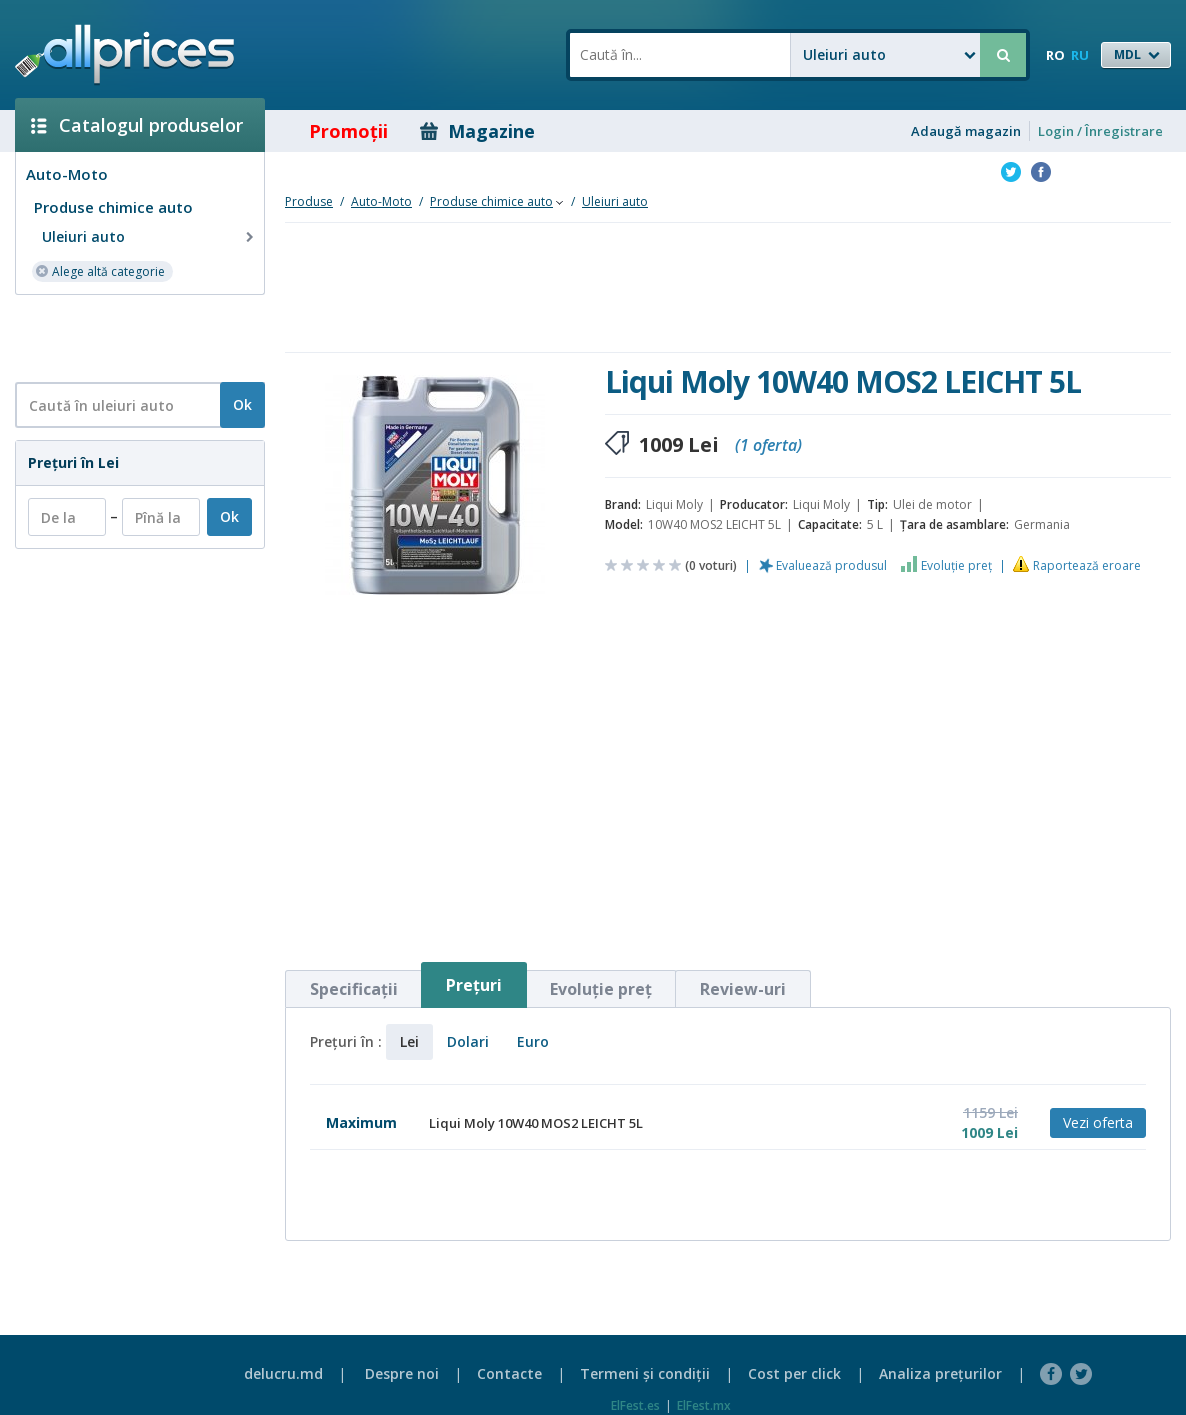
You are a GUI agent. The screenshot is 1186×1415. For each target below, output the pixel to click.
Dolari (468, 1041)
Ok (242, 404)
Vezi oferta (1098, 1122)
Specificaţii (354, 989)
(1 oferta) (768, 445)
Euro (533, 1041)
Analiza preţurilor (940, 1373)
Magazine (477, 131)
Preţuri (474, 985)
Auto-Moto (67, 174)
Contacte (509, 1373)
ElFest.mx (704, 1405)
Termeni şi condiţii (645, 1373)
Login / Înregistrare (1100, 131)
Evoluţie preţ (956, 565)
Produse (309, 201)
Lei (409, 1041)
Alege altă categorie (100, 270)
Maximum (361, 1122)
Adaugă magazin (966, 131)
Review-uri (743, 989)
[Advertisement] (132, 337)
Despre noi (402, 1373)
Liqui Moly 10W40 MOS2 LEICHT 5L (536, 1123)
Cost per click (794, 1373)
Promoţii (334, 131)
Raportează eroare (1087, 565)
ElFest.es (635, 1405)
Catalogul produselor (137, 125)
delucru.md (283, 1373)
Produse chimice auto (113, 207)
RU (1080, 55)
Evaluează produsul (831, 565)
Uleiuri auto (150, 237)
